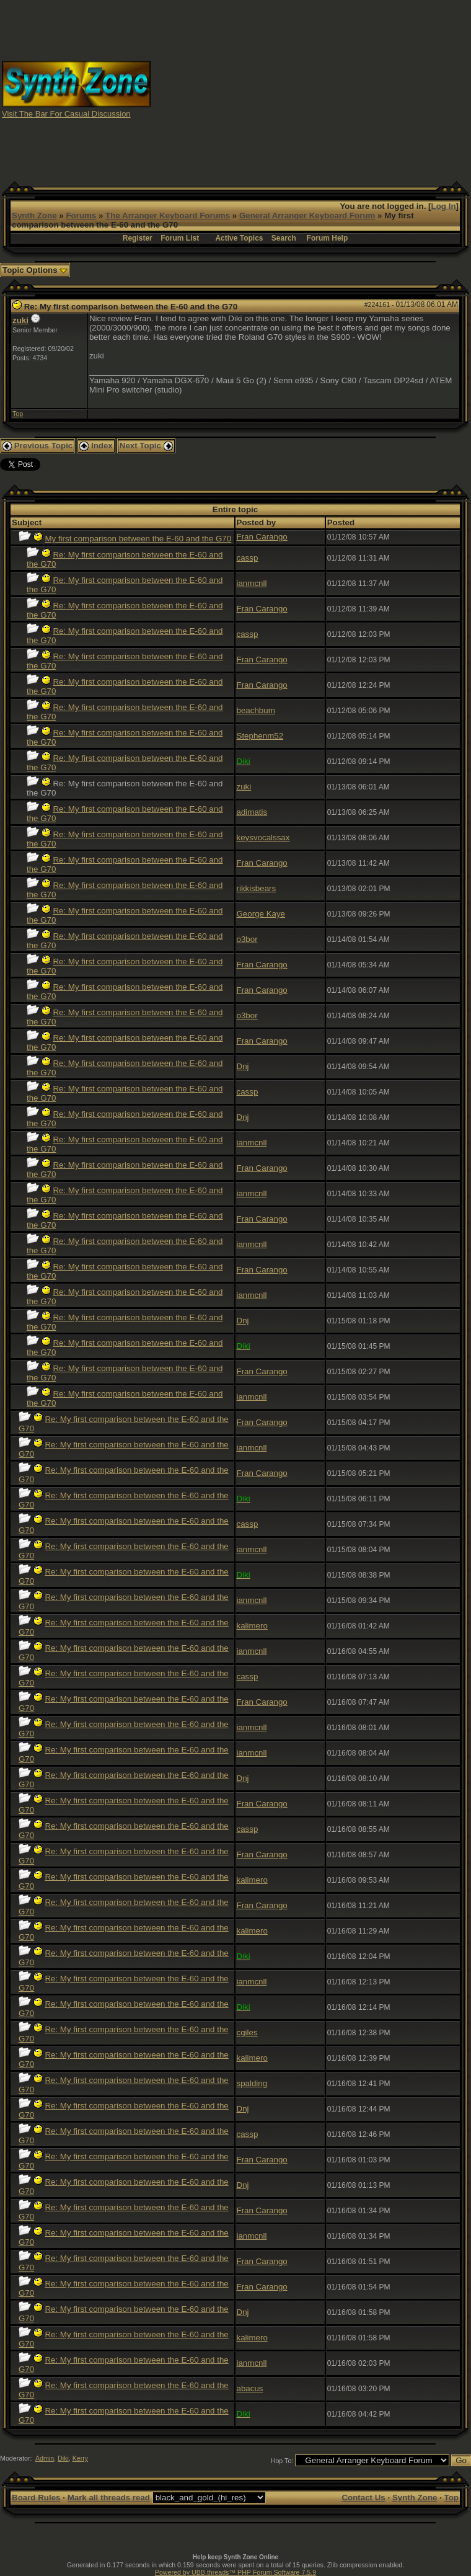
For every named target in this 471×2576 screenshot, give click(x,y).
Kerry (80, 2458)
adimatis (252, 812)
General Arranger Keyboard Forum (307, 215)
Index (96, 445)
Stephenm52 (260, 735)
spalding (252, 2083)
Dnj (243, 1066)
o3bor (247, 939)
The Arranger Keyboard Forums (167, 215)
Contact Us (363, 2497)
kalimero (252, 1625)
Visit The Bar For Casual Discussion (66, 113)
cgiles (247, 2032)
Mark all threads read (109, 2497)
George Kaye (261, 913)
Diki (63, 2458)
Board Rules (36, 2497)
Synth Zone (34, 215)
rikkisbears (256, 888)
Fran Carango (262, 536)
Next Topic (146, 445)
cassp (247, 557)
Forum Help (327, 238)
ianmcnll (252, 583)
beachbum (256, 710)
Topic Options (35, 270)
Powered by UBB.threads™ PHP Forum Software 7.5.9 (235, 2572)
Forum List (180, 238)
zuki (20, 320)
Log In (443, 206)
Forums (81, 215)
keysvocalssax (263, 837)
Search (283, 238)
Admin (44, 2458)
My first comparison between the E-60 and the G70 (138, 538)
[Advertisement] (311, 88)
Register (137, 238)
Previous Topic (37, 445)
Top (17, 413)
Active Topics (239, 238)
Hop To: (282, 2460)
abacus (250, 2388)
